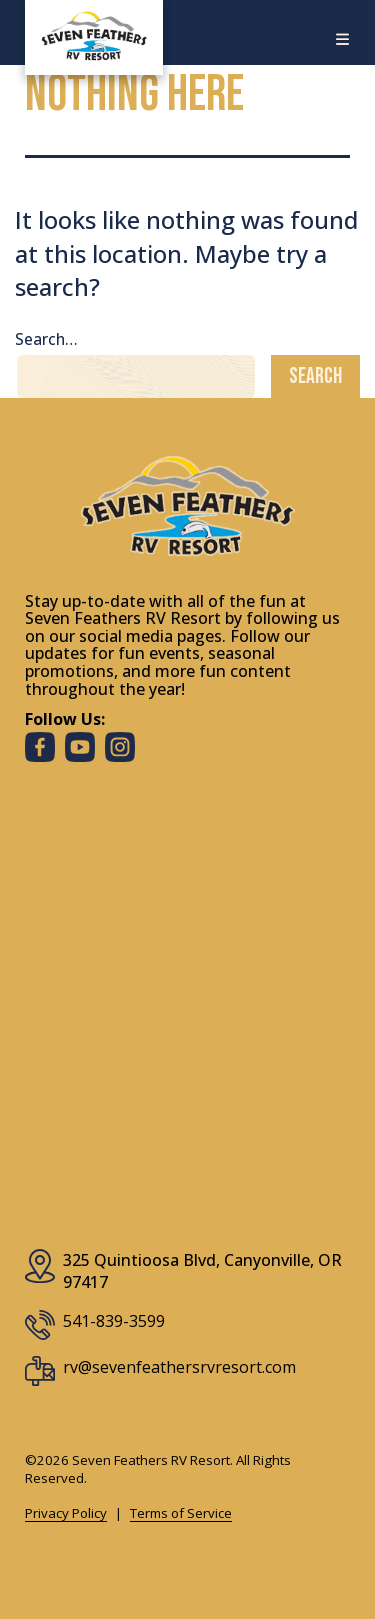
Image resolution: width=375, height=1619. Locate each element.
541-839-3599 (114, 1321)
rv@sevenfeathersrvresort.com (179, 1367)
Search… (46, 339)
